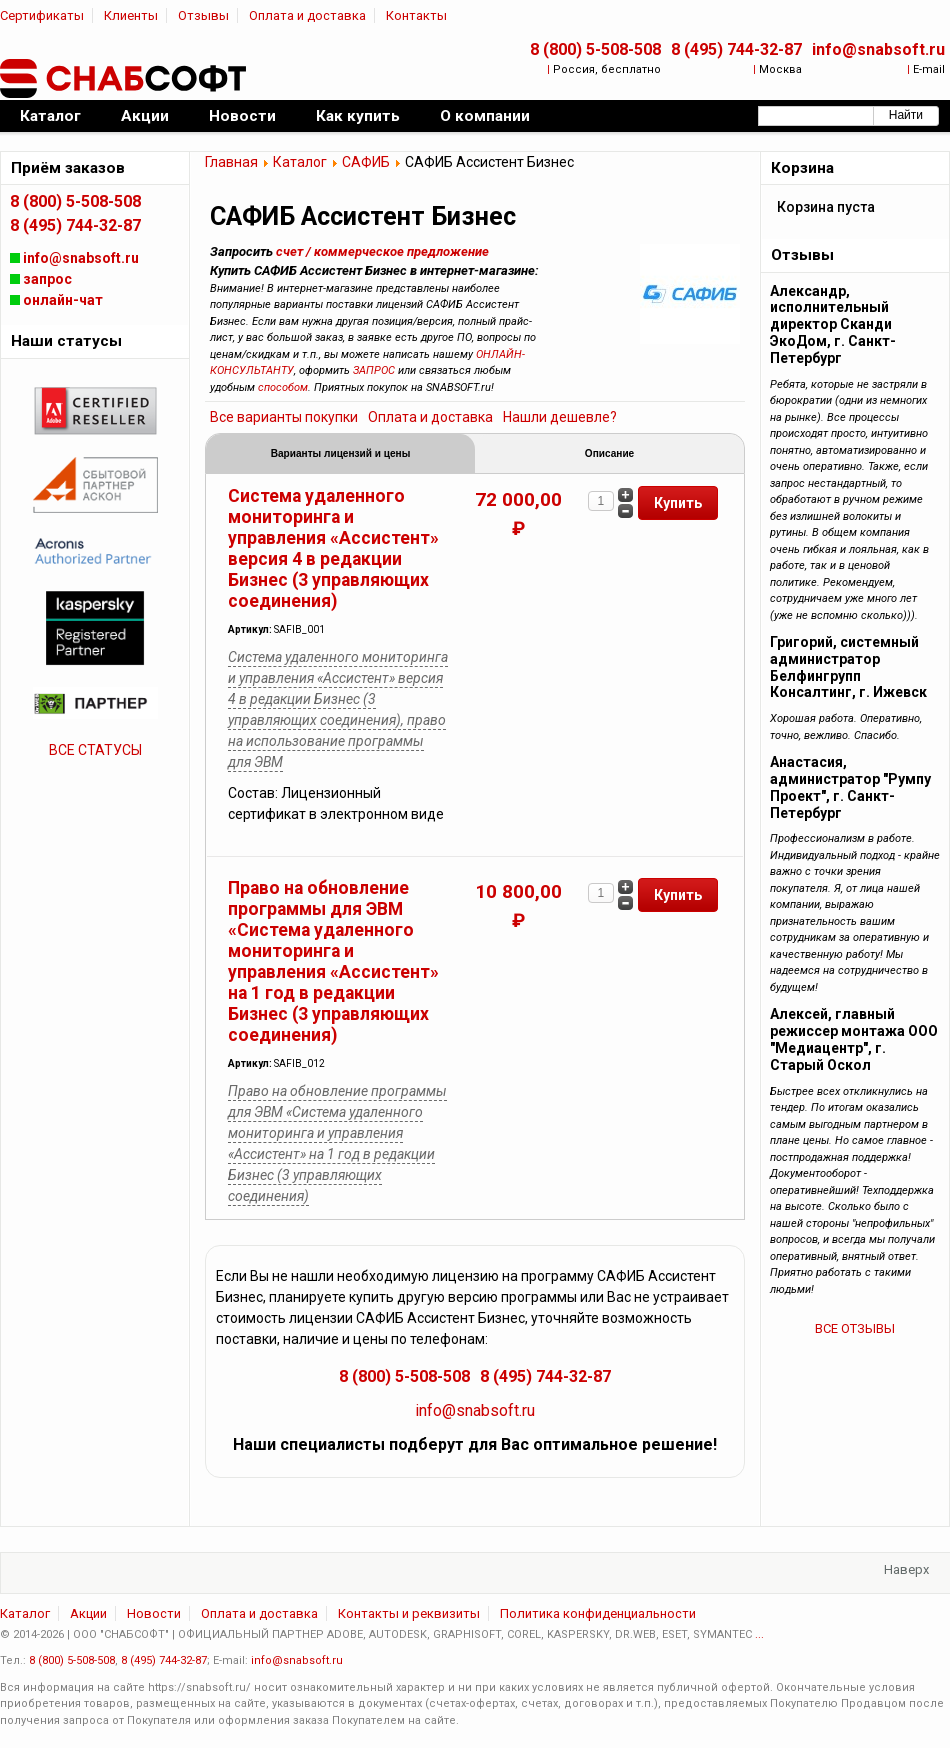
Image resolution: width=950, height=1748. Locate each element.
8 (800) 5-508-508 (595, 49)
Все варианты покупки (284, 417)
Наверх (906, 1572)
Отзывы (203, 15)
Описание (609, 455)
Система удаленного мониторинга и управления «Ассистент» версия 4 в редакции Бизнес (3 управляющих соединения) (333, 551)
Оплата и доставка (307, 15)
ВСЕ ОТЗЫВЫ (855, 1328)
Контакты (416, 15)
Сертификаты (42, 15)
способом (283, 387)
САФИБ (366, 162)
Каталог (300, 162)
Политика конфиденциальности (598, 1616)
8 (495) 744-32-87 (736, 49)
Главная (231, 162)
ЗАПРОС (374, 370)
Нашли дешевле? (560, 417)
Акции (88, 1616)
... (759, 1637)
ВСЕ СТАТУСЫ (95, 750)
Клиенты (131, 15)
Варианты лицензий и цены (340, 455)
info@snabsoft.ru (878, 49)
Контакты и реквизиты (409, 1616)
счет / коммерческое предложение (382, 251)
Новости (154, 1616)
